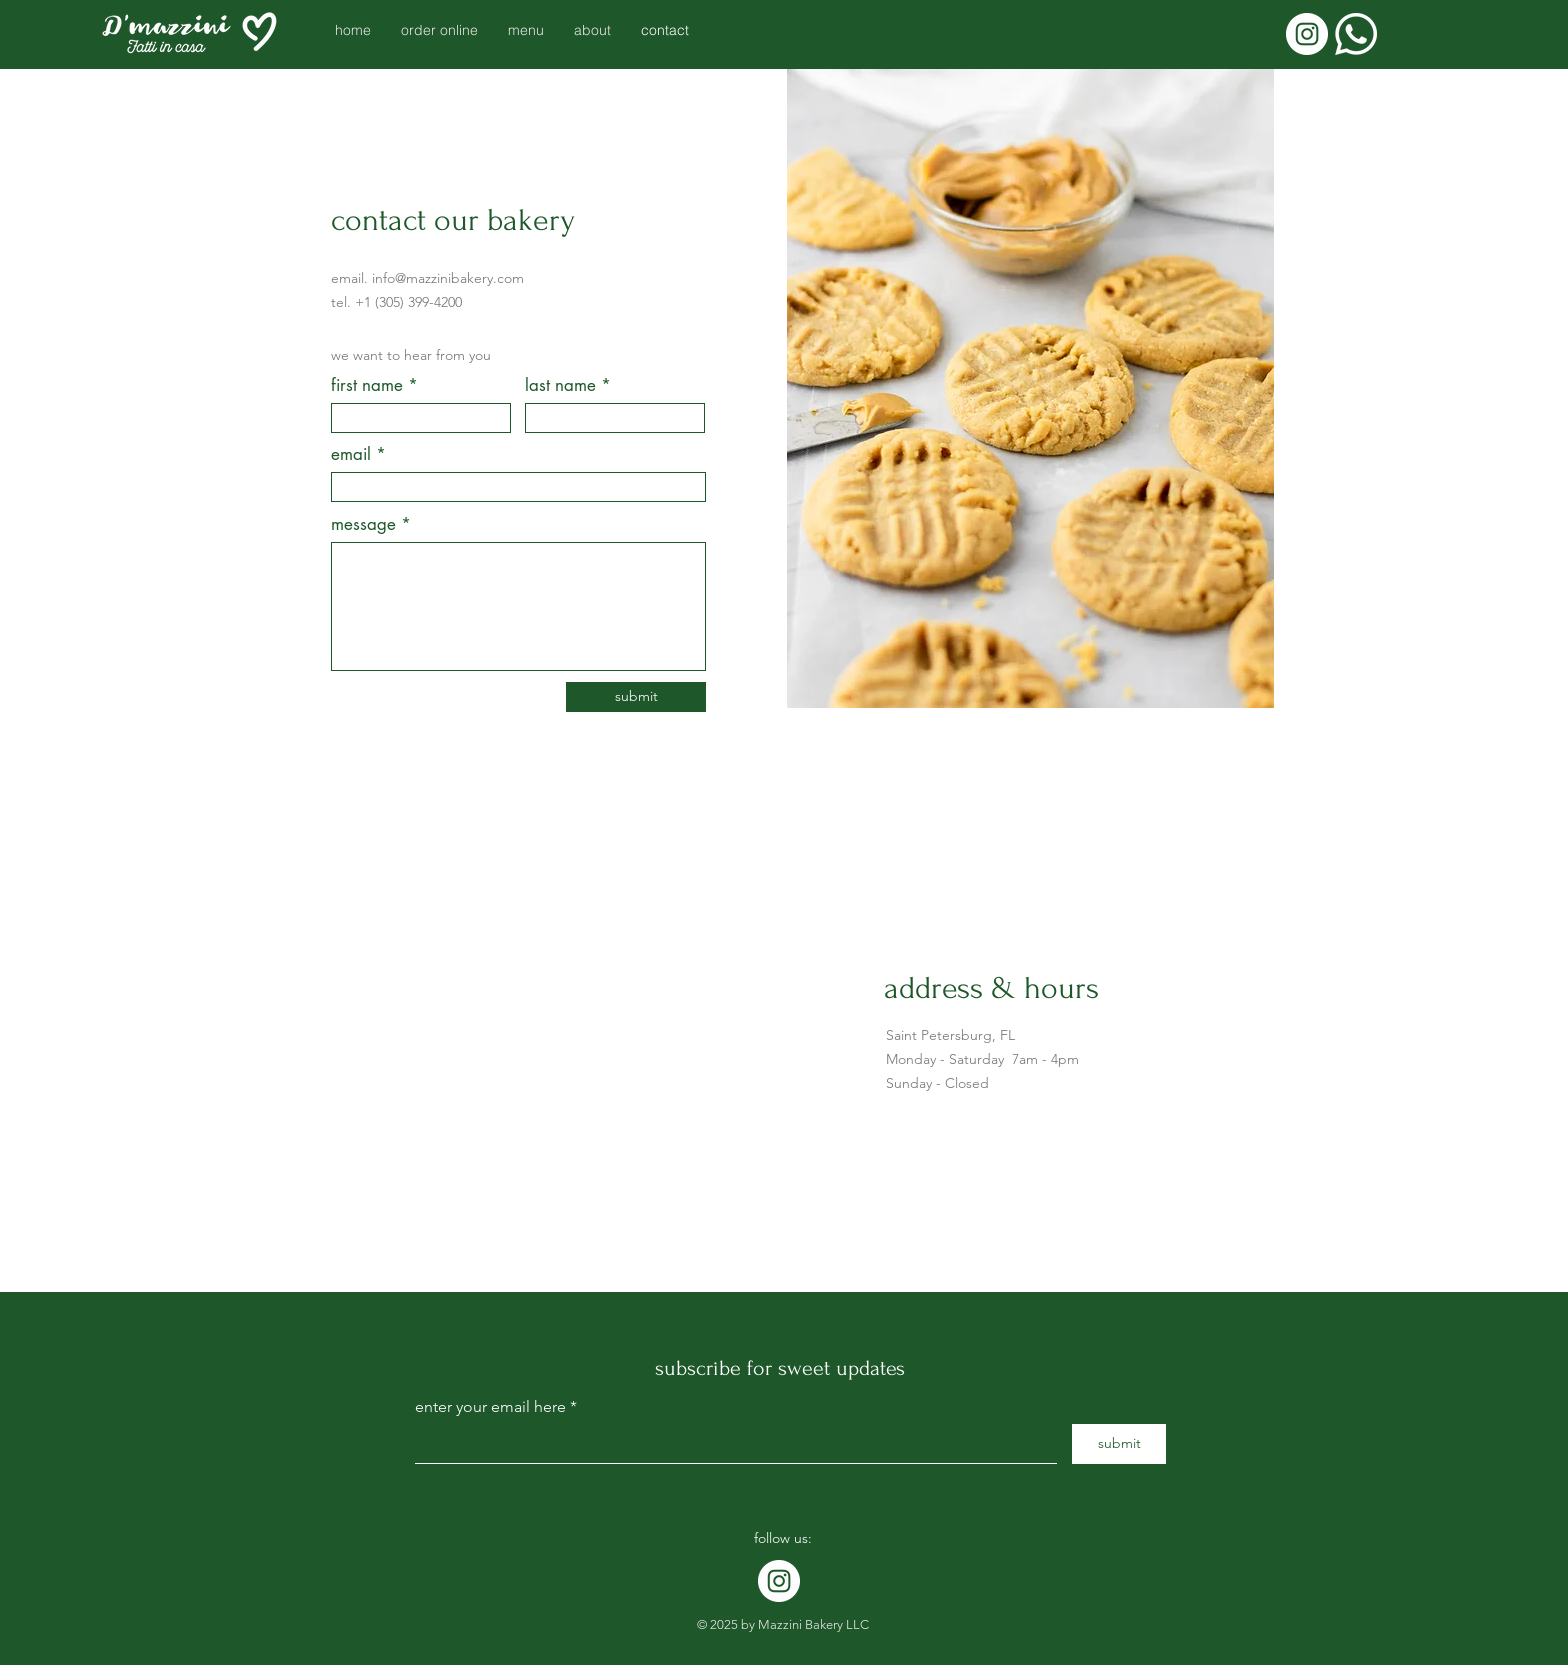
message (363, 524)
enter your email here (490, 1407)
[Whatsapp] (1356, 34)
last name (560, 385)
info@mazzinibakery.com (448, 278)
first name (367, 385)
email (351, 454)
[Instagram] (1307, 34)
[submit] (636, 697)
